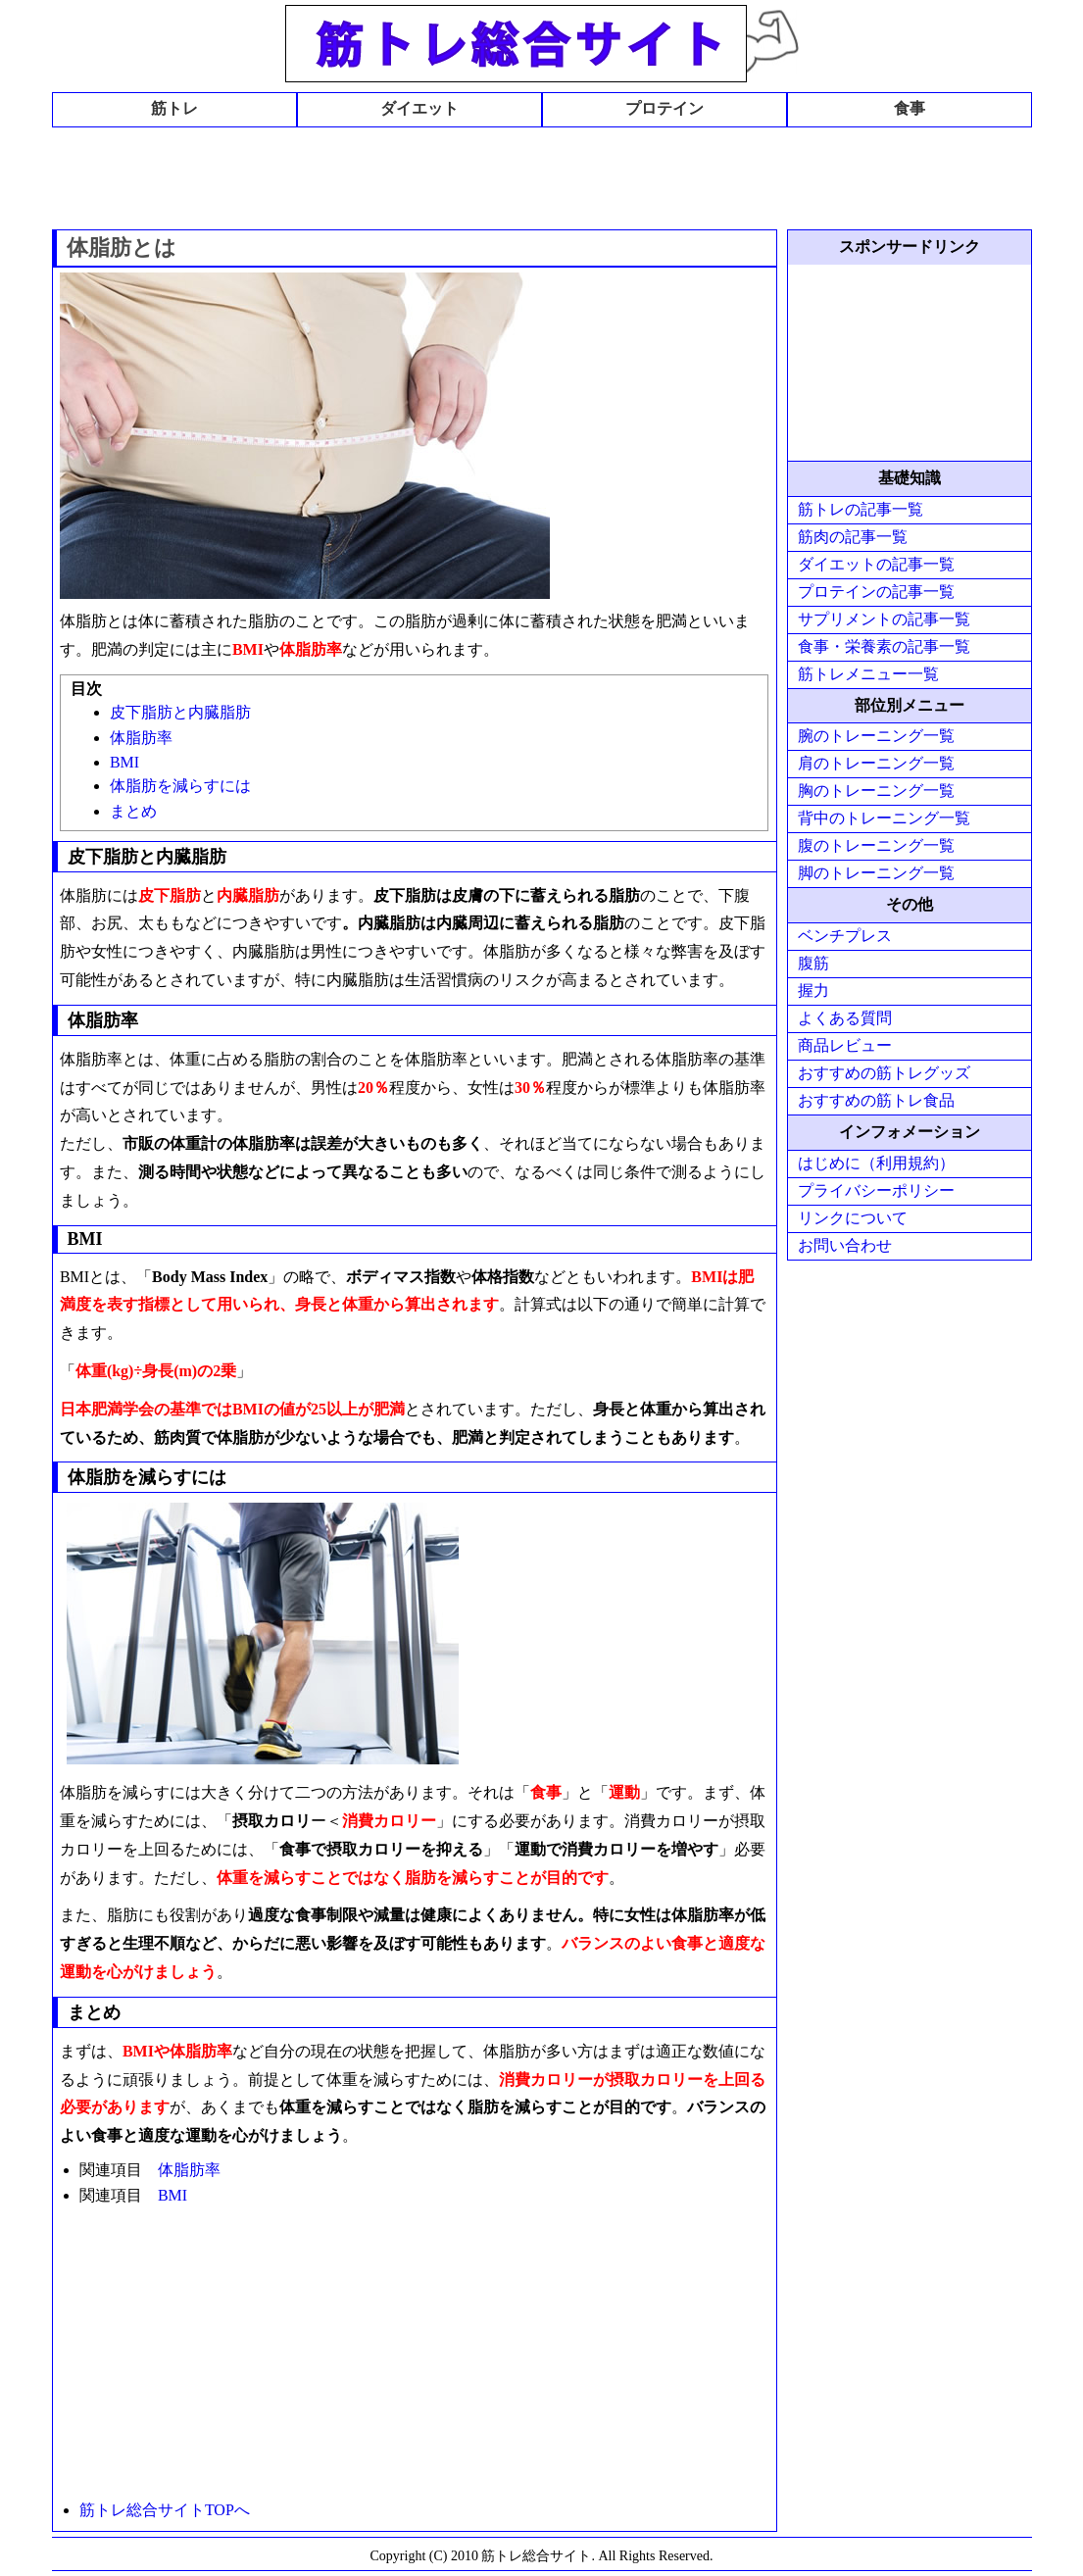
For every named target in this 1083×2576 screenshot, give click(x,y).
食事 (909, 108)
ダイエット (419, 108)
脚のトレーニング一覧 (876, 873)
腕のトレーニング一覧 (876, 735)
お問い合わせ (845, 1245)
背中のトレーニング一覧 (884, 818)
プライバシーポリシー (876, 1190)
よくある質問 (845, 1018)
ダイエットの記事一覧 (876, 564)
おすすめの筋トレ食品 (876, 1100)
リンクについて (853, 1218)
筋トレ (174, 108)
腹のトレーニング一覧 (876, 845)
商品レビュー (845, 1045)
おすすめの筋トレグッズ (884, 1073)
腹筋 (813, 963)
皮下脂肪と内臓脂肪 (180, 712)
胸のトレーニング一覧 (876, 790)
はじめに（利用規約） (876, 1163)
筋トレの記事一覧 (860, 509)
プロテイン (664, 108)
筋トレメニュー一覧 (868, 674)
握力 (813, 990)
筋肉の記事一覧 (853, 536)
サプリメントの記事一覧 (884, 619)
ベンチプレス (845, 935)
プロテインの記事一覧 (876, 591)
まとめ (133, 811)
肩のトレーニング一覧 (876, 763)
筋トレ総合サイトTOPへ (164, 2510)
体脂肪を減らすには (180, 785)
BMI (124, 762)
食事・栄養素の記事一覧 (884, 646)
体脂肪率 (141, 737)
